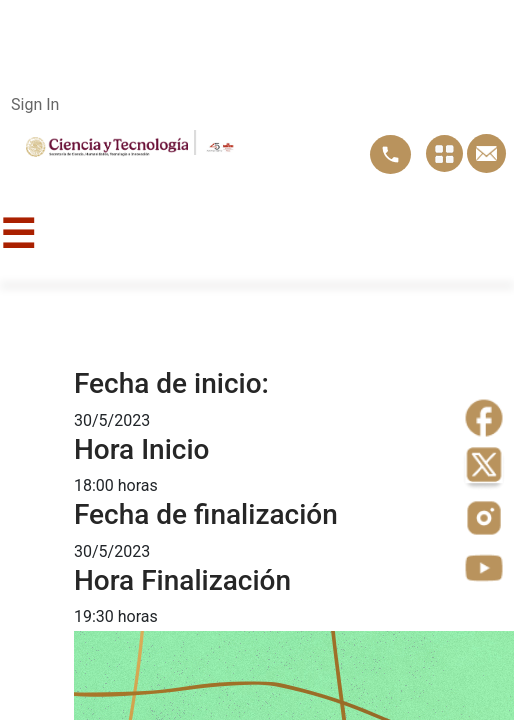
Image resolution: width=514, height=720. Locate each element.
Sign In (35, 104)
